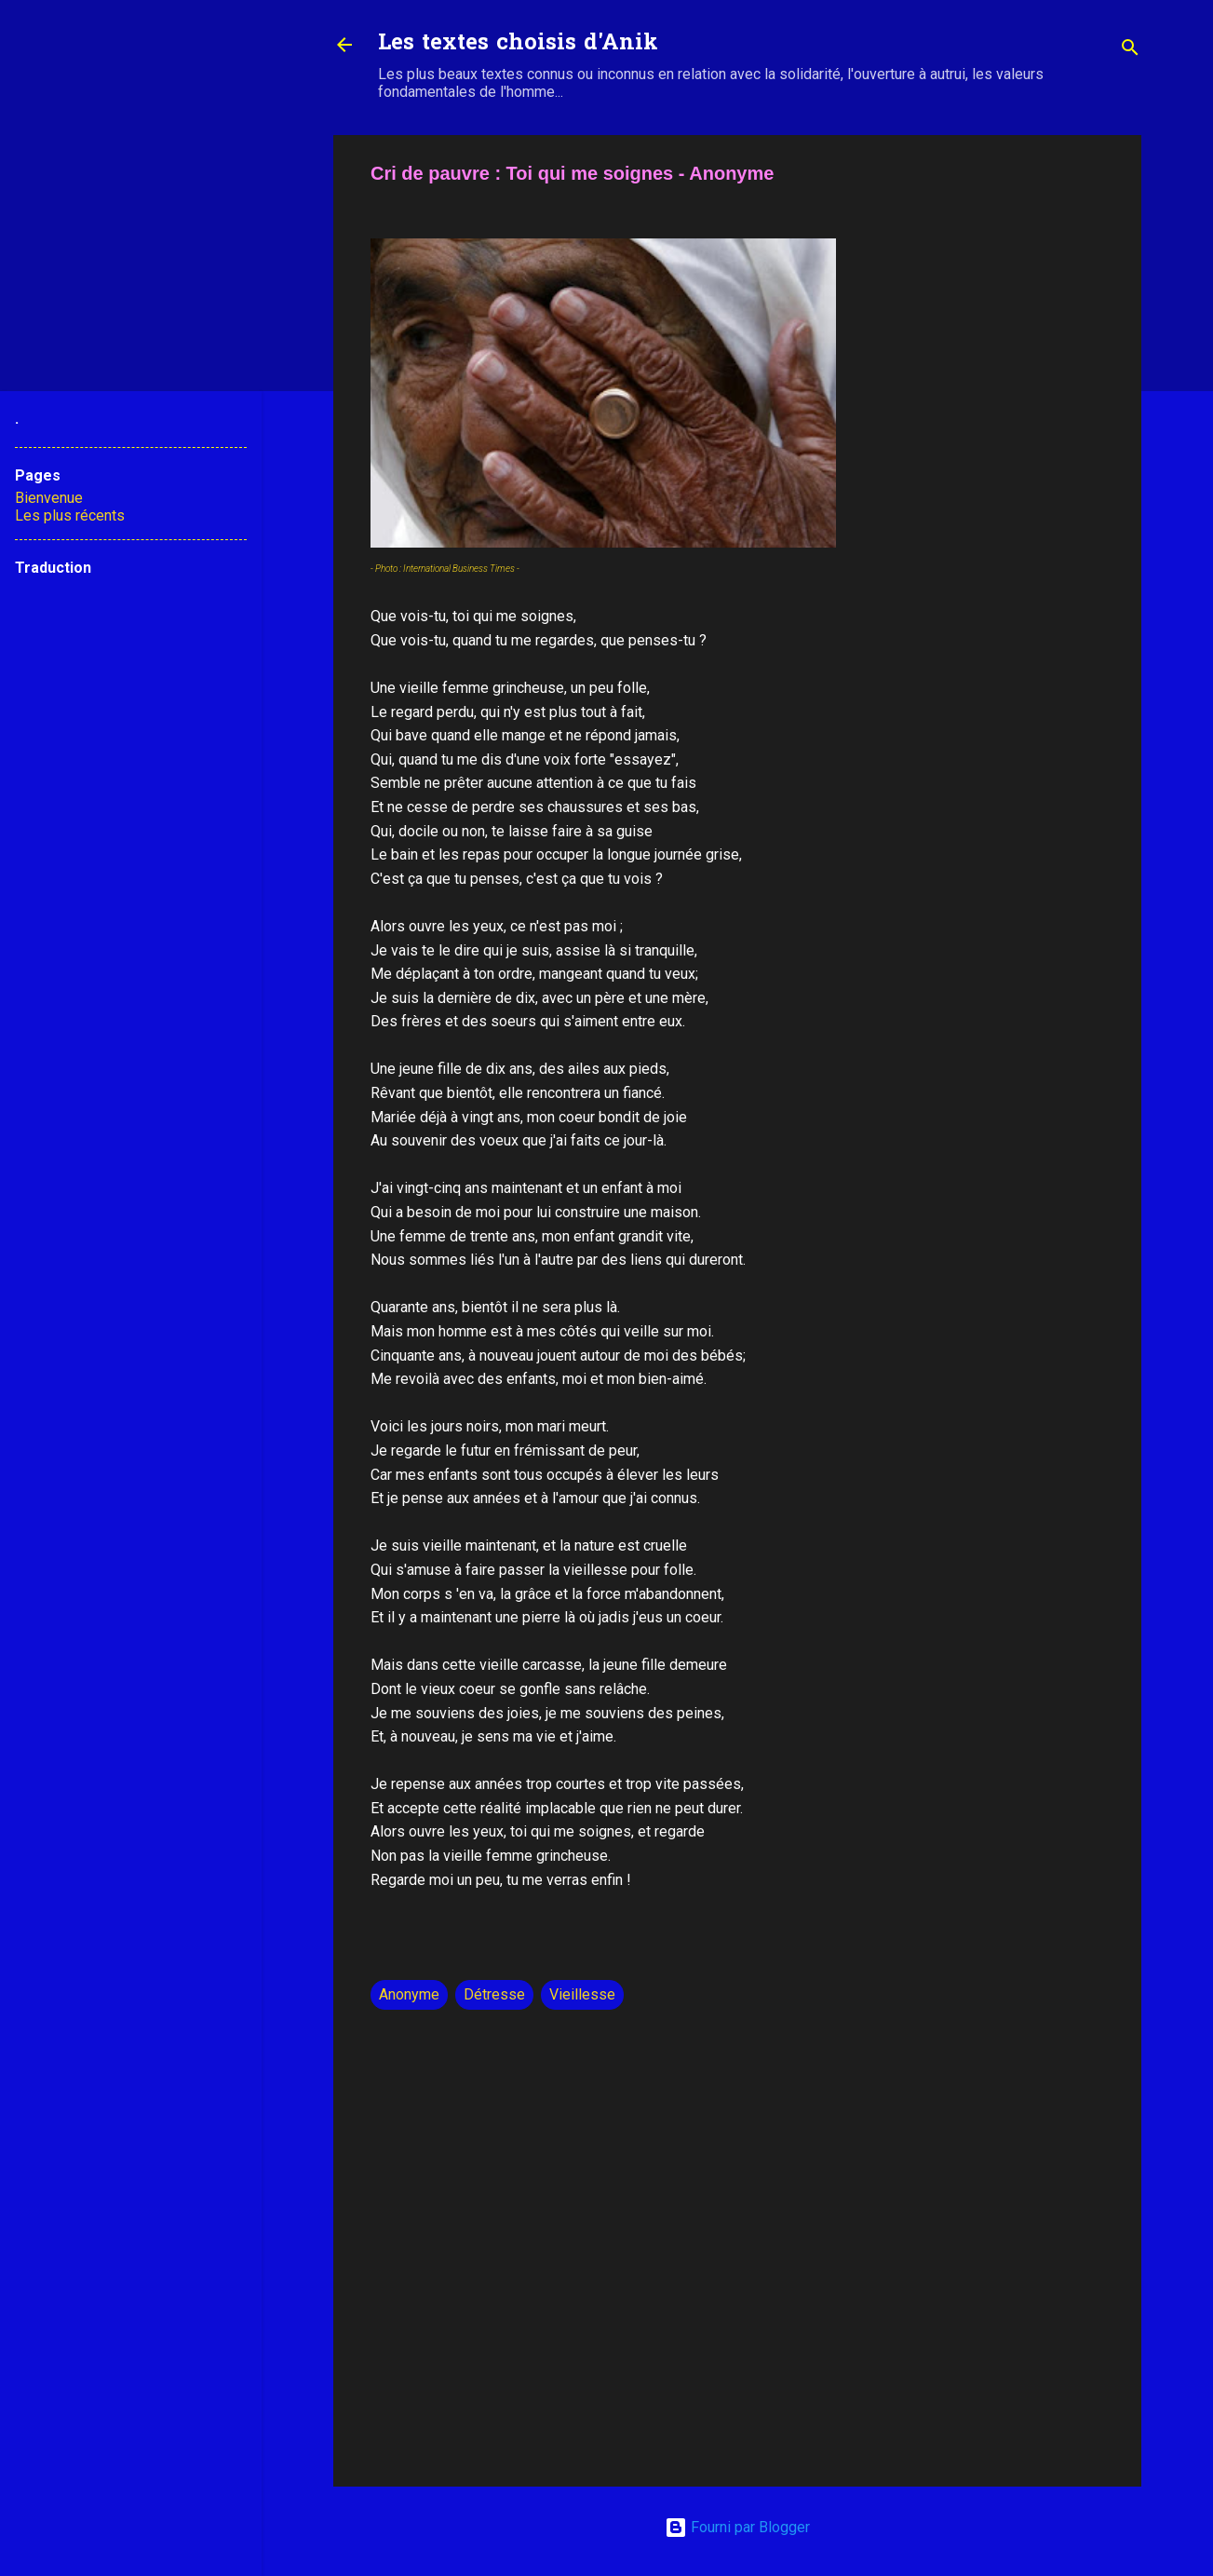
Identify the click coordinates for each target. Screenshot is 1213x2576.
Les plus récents (70, 515)
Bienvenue (49, 498)
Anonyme (409, 1994)
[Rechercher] (1130, 50)
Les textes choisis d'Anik (518, 44)
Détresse (494, 1994)
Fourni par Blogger (737, 2527)
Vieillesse (582, 1994)
